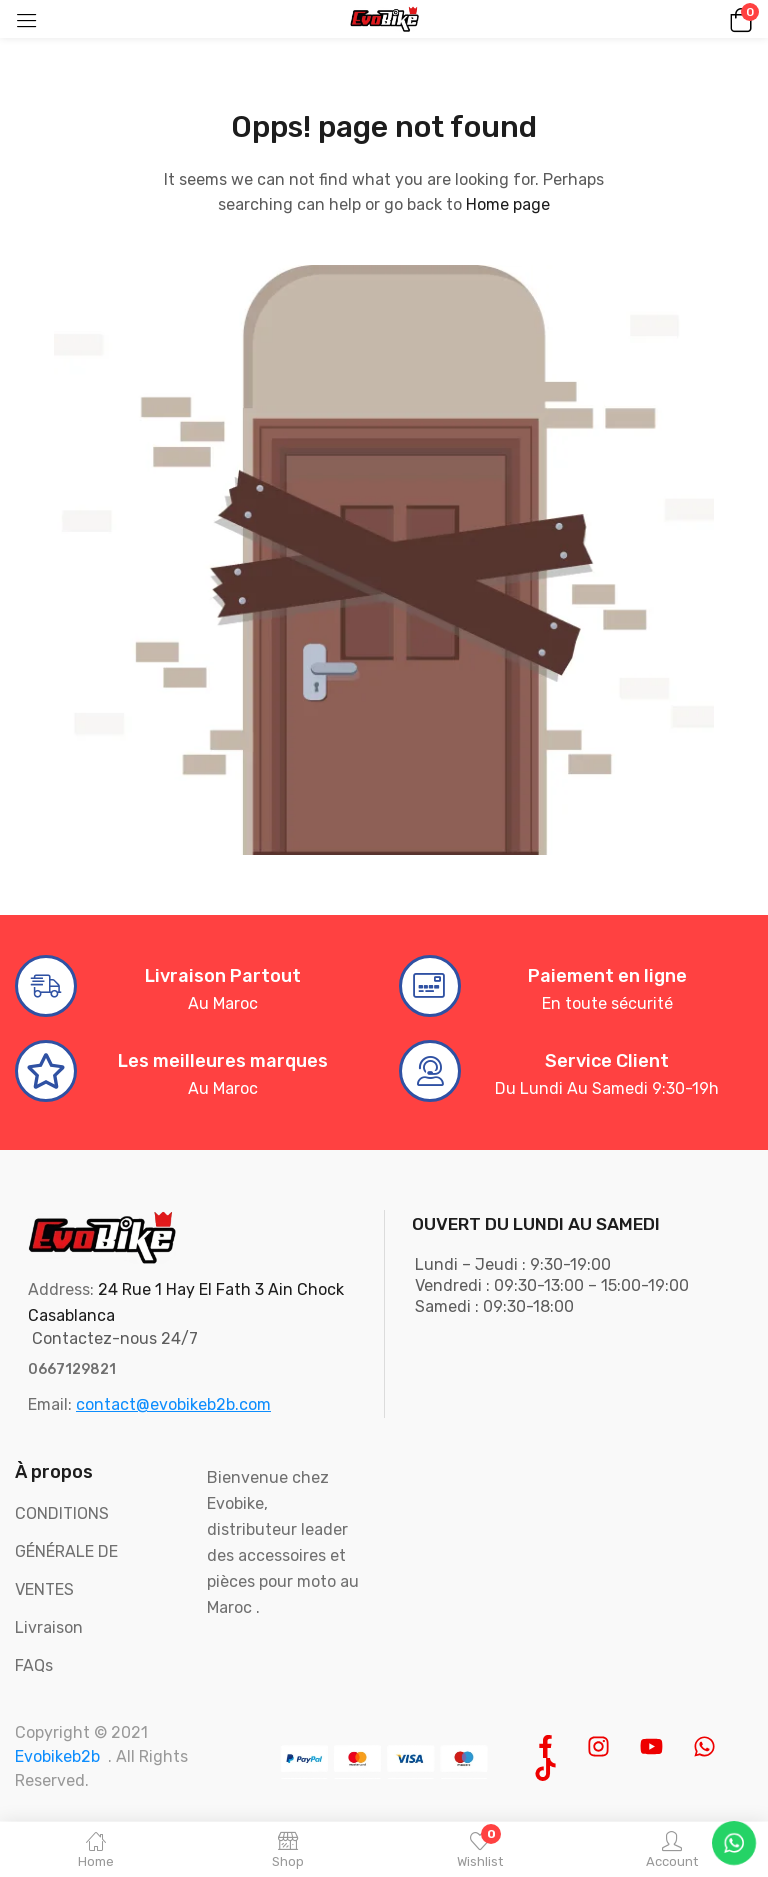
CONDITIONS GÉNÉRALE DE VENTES (66, 1551)
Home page (508, 204)
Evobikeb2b (57, 1756)
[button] (738, 19)
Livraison (49, 1627)
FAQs (34, 1665)
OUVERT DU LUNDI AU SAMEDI (536, 1224)
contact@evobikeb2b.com (173, 1404)
